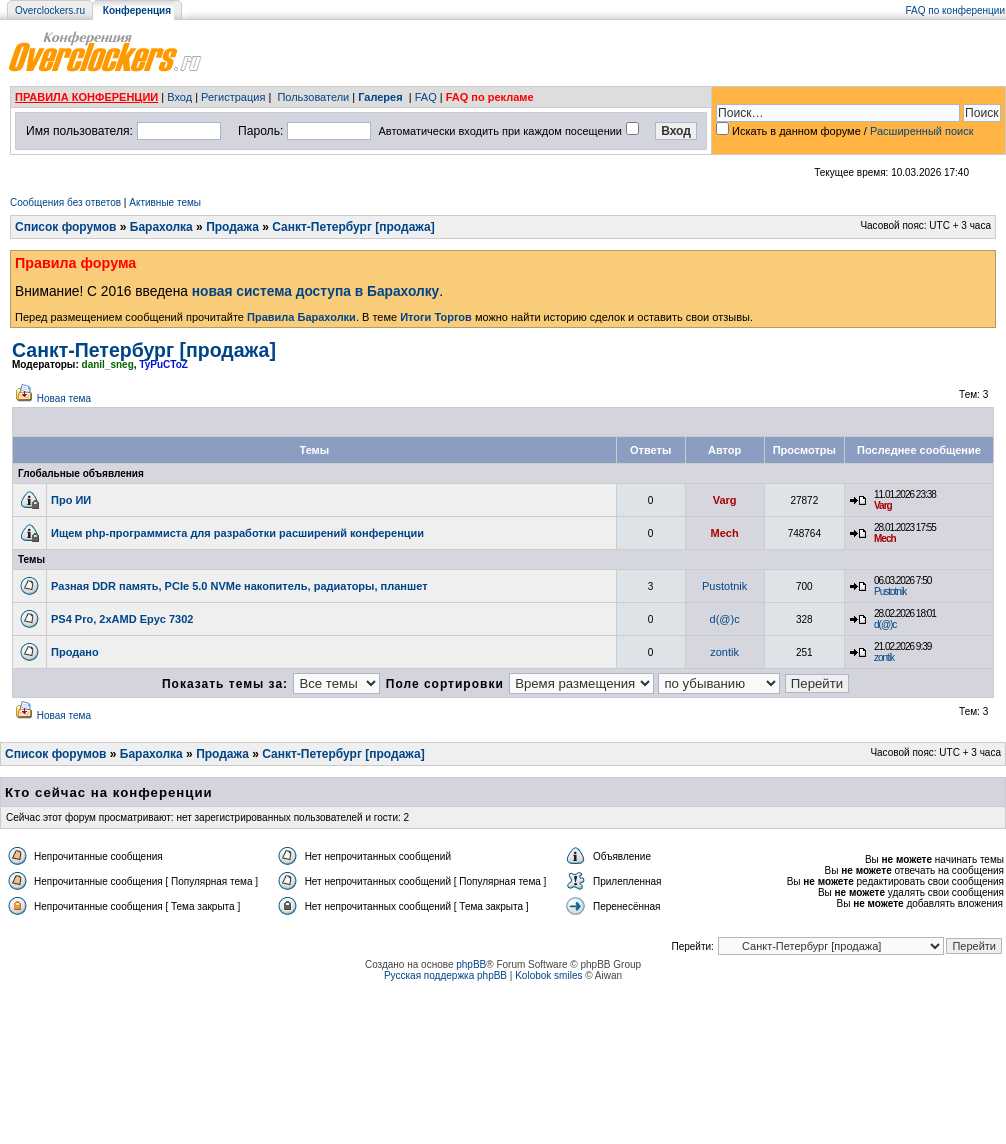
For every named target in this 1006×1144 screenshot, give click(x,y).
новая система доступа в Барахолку (315, 291)
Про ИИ (71, 500)
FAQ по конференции (955, 10)
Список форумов (65, 227)
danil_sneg (108, 364)
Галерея (380, 97)
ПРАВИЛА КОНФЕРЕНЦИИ (86, 97)
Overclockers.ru (50, 10)
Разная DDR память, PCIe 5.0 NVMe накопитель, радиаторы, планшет (239, 586)
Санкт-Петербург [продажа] (353, 227)
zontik (724, 652)
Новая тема (64, 398)
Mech (725, 533)
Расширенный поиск (922, 131)
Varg (725, 500)
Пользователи (313, 97)
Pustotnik (724, 586)
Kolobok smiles (548, 975)
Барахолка (161, 227)
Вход (179, 97)
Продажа (232, 227)
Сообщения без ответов (65, 202)
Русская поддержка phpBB (445, 975)
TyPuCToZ (163, 364)
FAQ (426, 97)
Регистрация (233, 97)
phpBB (471, 964)
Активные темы (165, 202)
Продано (75, 652)
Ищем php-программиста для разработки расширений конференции (237, 533)
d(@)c (725, 619)
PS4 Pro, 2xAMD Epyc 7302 (122, 619)
